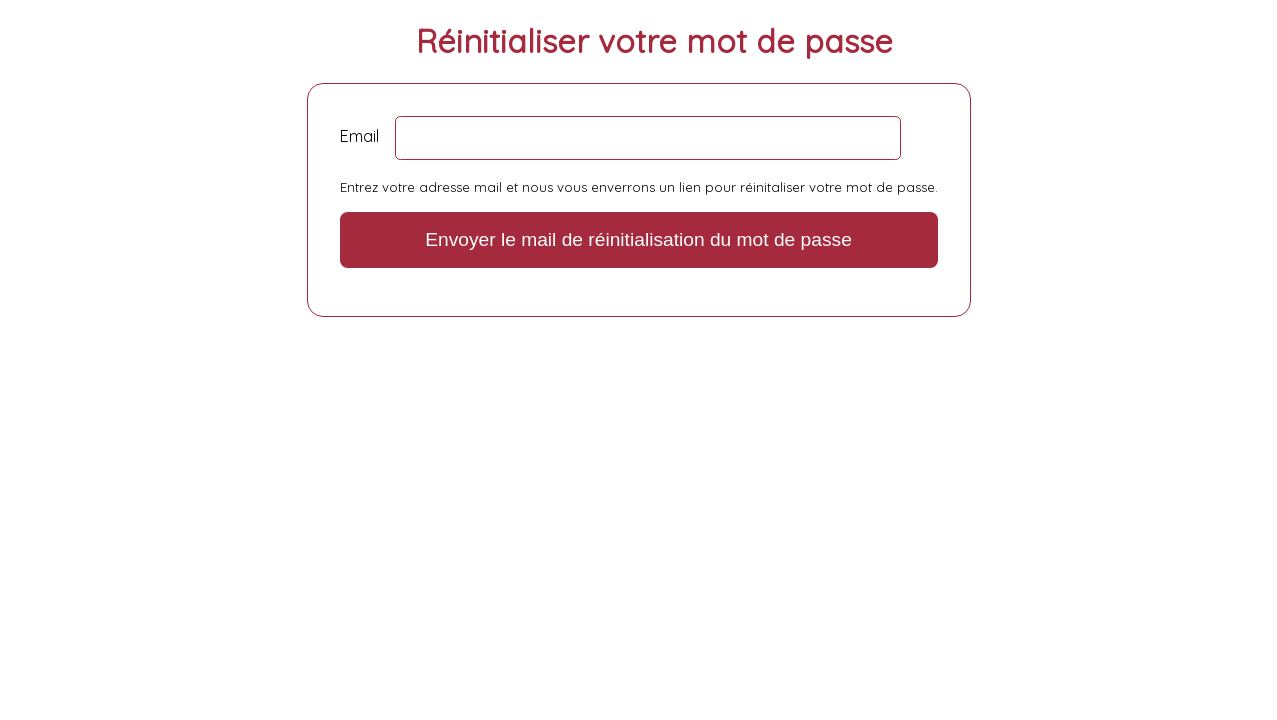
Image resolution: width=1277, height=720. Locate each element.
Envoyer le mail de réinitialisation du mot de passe (638, 239)
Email (359, 136)
